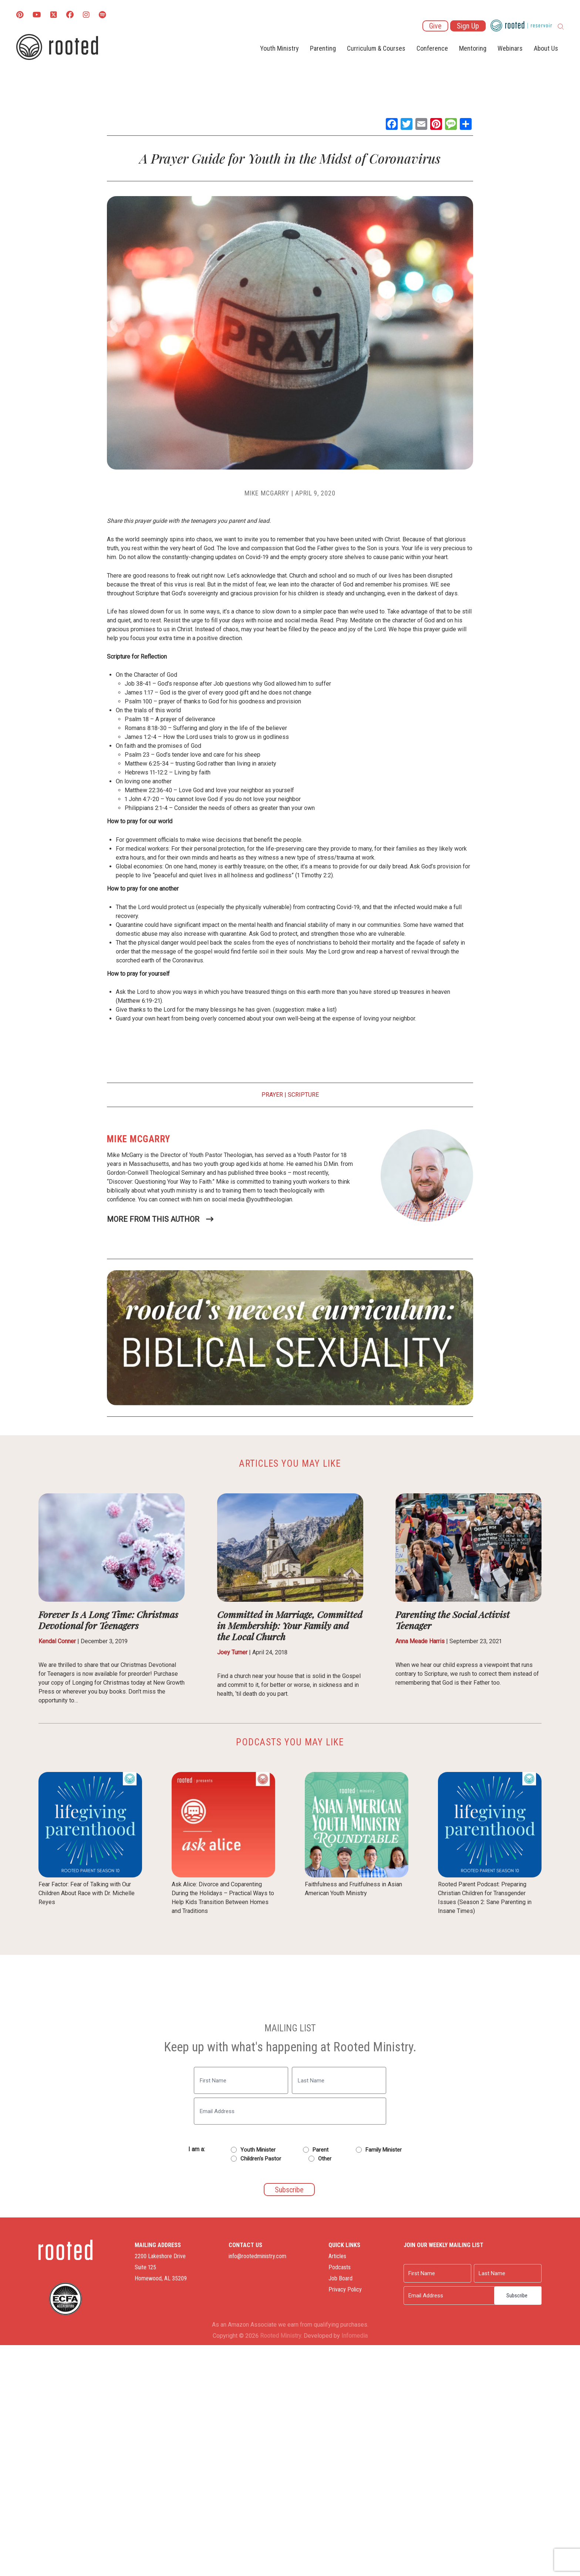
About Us (546, 48)
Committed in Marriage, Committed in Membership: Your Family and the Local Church (289, 1625)
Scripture (303, 1094)
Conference (432, 48)
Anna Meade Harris (420, 1641)
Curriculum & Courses (376, 48)
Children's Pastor (260, 2158)
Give (435, 25)
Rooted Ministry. (281, 2335)
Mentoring (472, 48)
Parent (320, 2149)
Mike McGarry (267, 493)
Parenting (323, 48)
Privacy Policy (345, 2289)
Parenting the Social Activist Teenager (452, 1619)
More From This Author (153, 1219)
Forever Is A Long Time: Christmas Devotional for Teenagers (108, 1619)
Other (324, 2158)
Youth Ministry (279, 48)
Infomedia (354, 2335)
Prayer (272, 1094)
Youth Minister (258, 2149)
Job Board (340, 2278)
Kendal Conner (57, 1641)
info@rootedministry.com (257, 2256)
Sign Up (468, 25)
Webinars (510, 48)
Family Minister (383, 2149)
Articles (337, 2256)
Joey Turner (232, 1652)
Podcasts (339, 2267)
